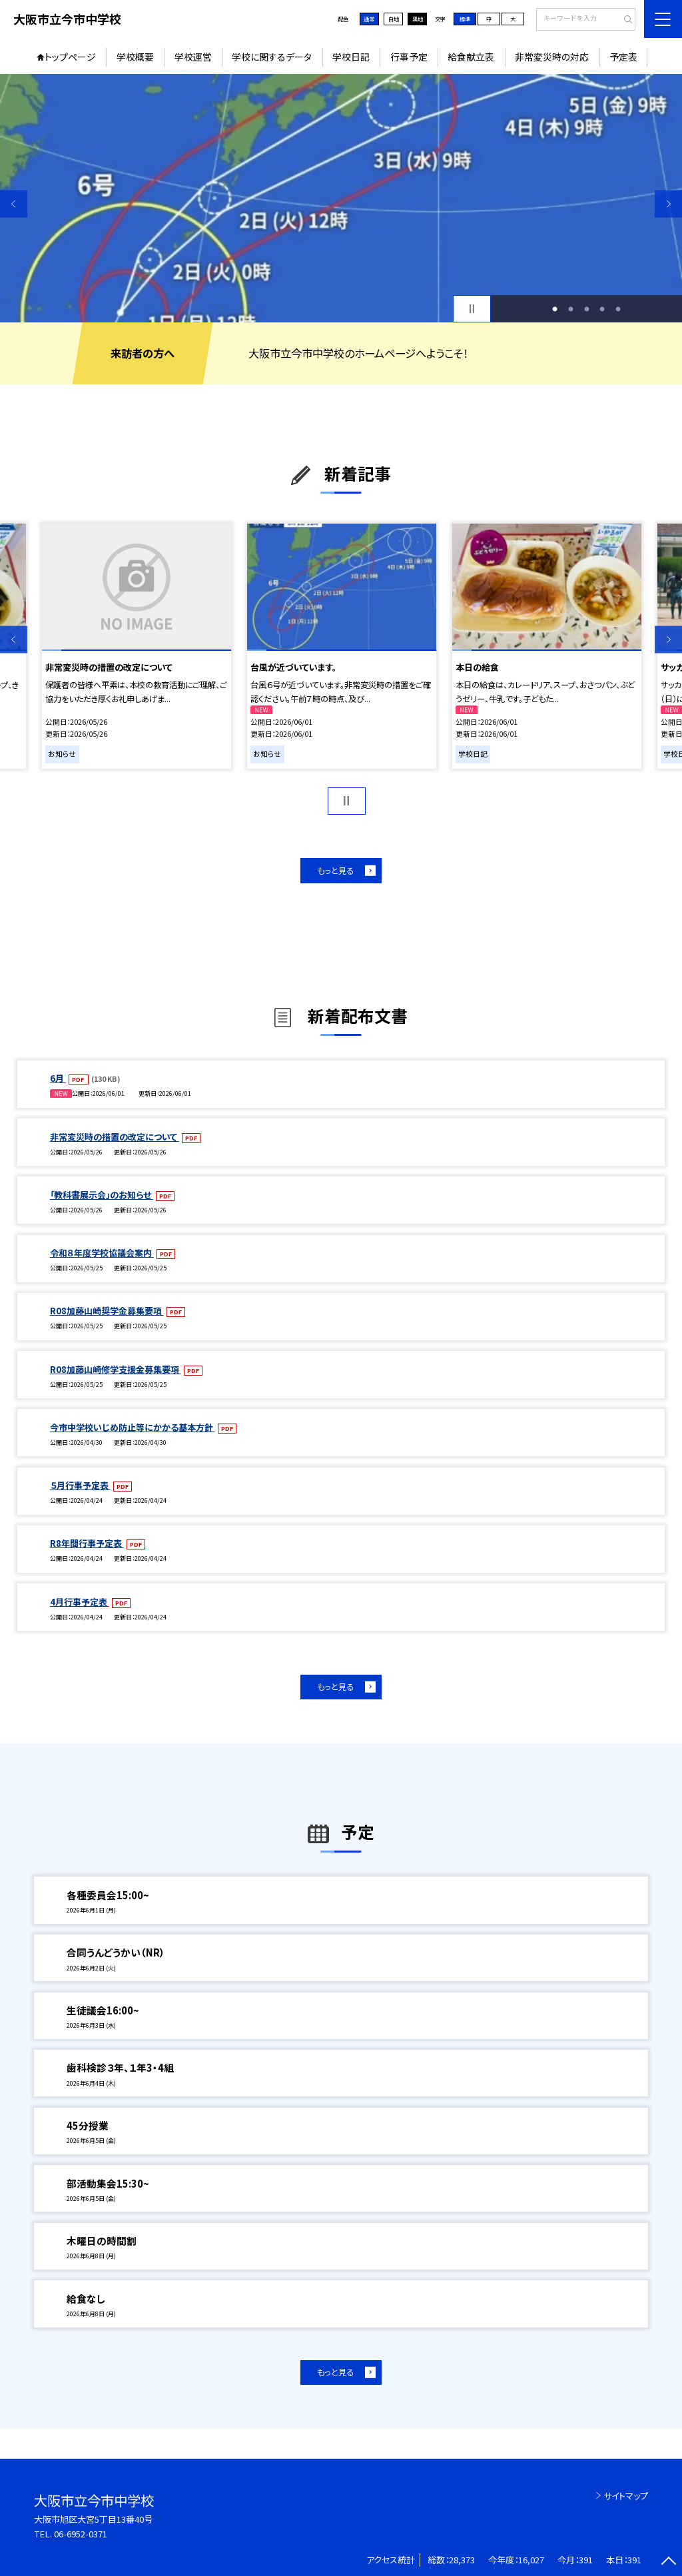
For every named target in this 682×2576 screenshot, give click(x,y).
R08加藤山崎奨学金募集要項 (107, 1310)
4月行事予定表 (79, 1601)
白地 (393, 19)
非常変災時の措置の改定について (114, 1136)
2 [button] (570, 309)
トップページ (70, 56)
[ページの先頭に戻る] (668, 2562)
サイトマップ (625, 2495)
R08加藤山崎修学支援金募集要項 (115, 1369)
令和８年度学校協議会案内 (102, 1252)
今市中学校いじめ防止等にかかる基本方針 (132, 1427)
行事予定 (409, 56)
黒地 (417, 19)
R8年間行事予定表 (87, 1543)
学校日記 (351, 56)
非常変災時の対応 (552, 56)
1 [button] (554, 309)
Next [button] (668, 203)
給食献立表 (471, 56)
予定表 (623, 56)
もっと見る (335, 871)
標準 (465, 19)
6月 (58, 1078)
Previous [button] (13, 203)
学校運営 (193, 56)
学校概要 (135, 56)
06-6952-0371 (80, 2533)
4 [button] (602, 309)
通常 (369, 19)
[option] (341, 198)
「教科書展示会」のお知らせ (101, 1194)
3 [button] (586, 309)
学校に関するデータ (272, 56)
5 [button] (618, 309)
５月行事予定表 (80, 1485)
